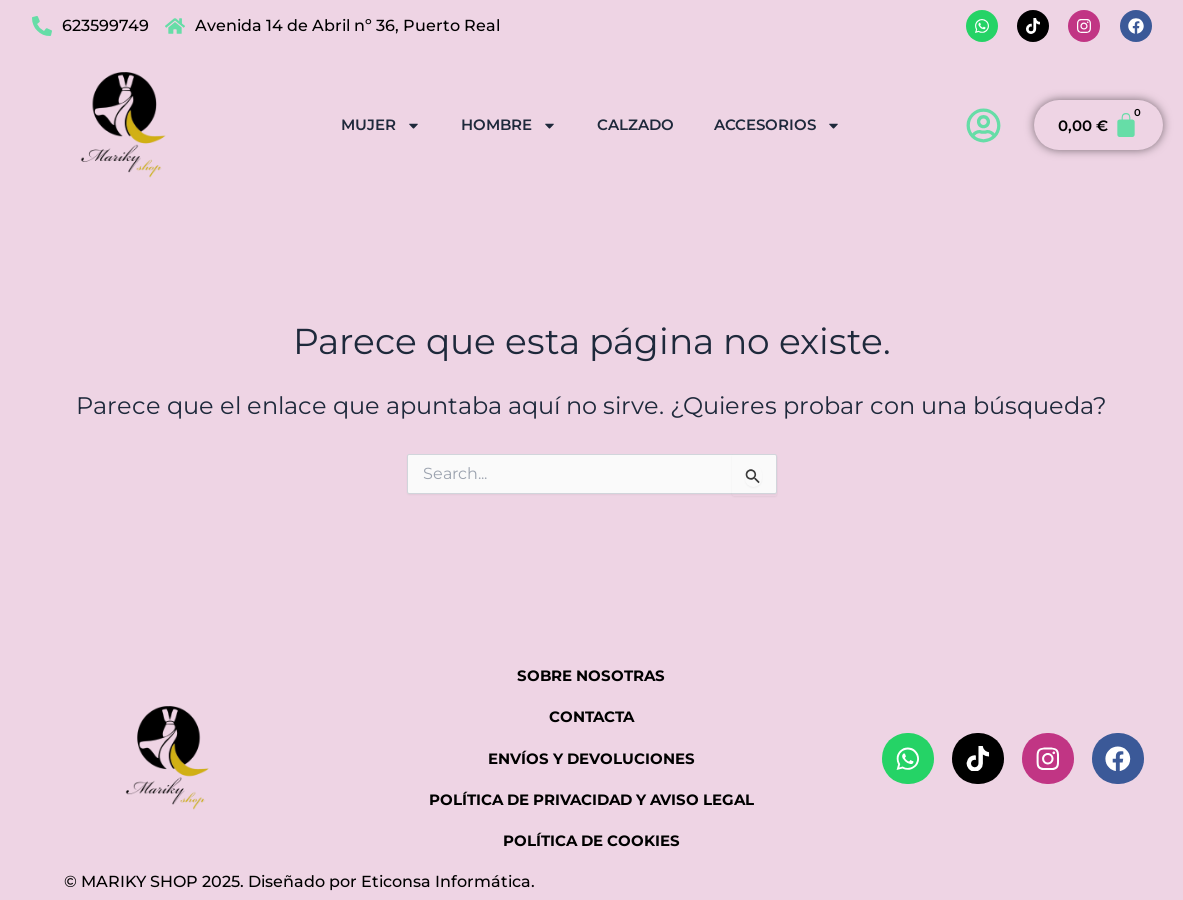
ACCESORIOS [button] (777, 124)
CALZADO (635, 123)
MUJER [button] (381, 124)
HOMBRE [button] (509, 124)
